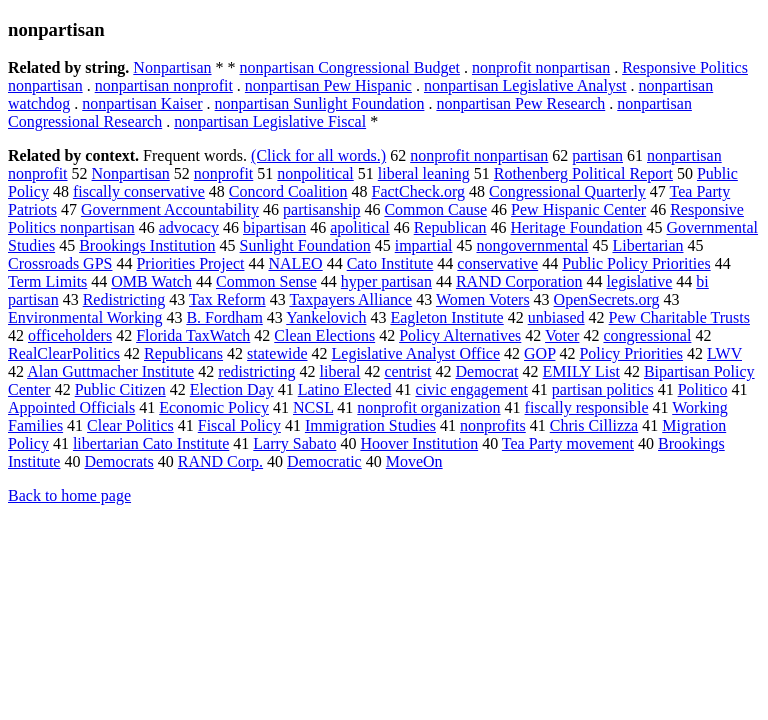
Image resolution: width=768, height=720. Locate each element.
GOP (539, 353)
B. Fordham (224, 317)
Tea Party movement (568, 443)
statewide (277, 353)
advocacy (189, 227)
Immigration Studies (370, 425)
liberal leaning (424, 173)
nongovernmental (532, 245)
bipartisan (274, 227)
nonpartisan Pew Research (520, 103)
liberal (340, 371)
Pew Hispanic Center (578, 209)
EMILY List (581, 371)
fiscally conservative (139, 191)
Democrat (486, 371)
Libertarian (647, 245)
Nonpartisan (172, 67)
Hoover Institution (419, 443)
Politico (703, 389)
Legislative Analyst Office (416, 353)
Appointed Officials (71, 407)
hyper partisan (386, 281)
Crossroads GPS (60, 263)
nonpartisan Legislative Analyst (525, 85)
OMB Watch (151, 281)
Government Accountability (170, 209)
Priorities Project (190, 263)
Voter (562, 335)
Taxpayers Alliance (350, 299)
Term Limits (47, 281)
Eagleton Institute (446, 317)
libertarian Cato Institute (151, 443)
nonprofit (224, 173)
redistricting (256, 371)
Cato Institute (390, 263)
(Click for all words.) (318, 155)
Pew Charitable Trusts (679, 317)
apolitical (360, 227)
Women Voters (483, 299)
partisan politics (603, 389)
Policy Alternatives (460, 335)
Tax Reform (227, 299)
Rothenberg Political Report (583, 173)
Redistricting (124, 299)
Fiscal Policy (239, 425)
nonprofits (493, 425)
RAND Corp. (220, 461)
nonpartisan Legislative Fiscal (270, 121)
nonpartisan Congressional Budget (350, 67)
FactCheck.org (418, 191)
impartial (424, 245)
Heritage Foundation (577, 227)
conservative (497, 263)
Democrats (118, 461)
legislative (640, 281)
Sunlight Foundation (305, 245)
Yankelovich (326, 317)
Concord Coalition (288, 191)
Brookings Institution (147, 245)
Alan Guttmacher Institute (110, 371)
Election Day (232, 389)
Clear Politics (130, 425)
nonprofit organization (428, 407)
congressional (647, 335)
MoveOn (414, 461)
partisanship (321, 209)
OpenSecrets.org (607, 299)
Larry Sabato (294, 443)
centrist (407, 371)
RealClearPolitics (64, 353)
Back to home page (69, 495)
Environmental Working (85, 317)
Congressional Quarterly (567, 191)
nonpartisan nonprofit (164, 85)
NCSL (313, 407)
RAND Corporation (519, 281)
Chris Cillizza (594, 425)
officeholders (70, 335)
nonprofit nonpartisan (541, 67)
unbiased (556, 317)
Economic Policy (214, 407)
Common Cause (435, 209)
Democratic (324, 461)
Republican (450, 227)
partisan (597, 155)
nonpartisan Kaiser (142, 103)
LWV (724, 353)
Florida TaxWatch (193, 335)
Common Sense (266, 281)
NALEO (295, 263)
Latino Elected (345, 389)
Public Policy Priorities (636, 263)
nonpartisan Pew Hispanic (328, 85)
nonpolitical (315, 173)
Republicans (183, 353)
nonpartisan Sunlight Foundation (320, 103)
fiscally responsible (587, 407)
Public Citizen (120, 389)
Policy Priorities (631, 353)
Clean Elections (324, 335)
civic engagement (471, 389)
